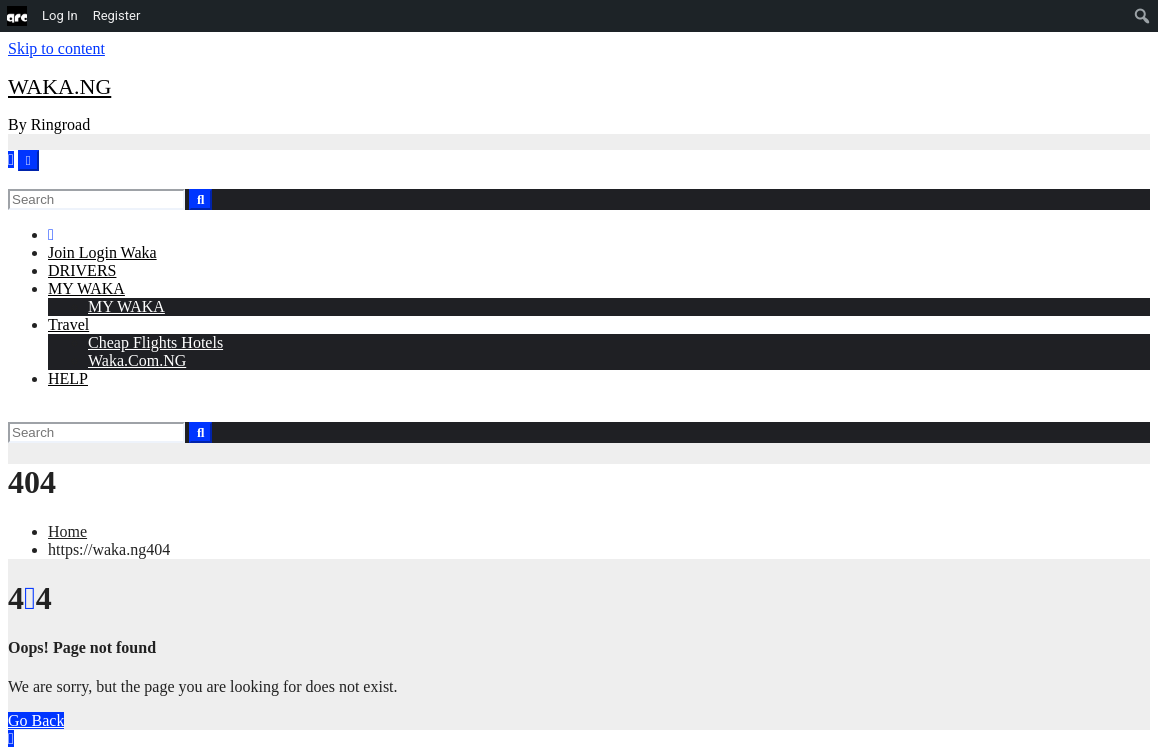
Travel (68, 324)
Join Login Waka (102, 252)
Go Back (36, 720)
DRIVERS (82, 270)
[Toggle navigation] (28, 160)
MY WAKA (86, 288)
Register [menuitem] (117, 15)
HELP (68, 378)
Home (67, 531)
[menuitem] (17, 16)
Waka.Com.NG (137, 360)
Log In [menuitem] (60, 15)
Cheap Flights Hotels (155, 342)
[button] (12, 179)
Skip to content (56, 48)
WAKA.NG (59, 86)
